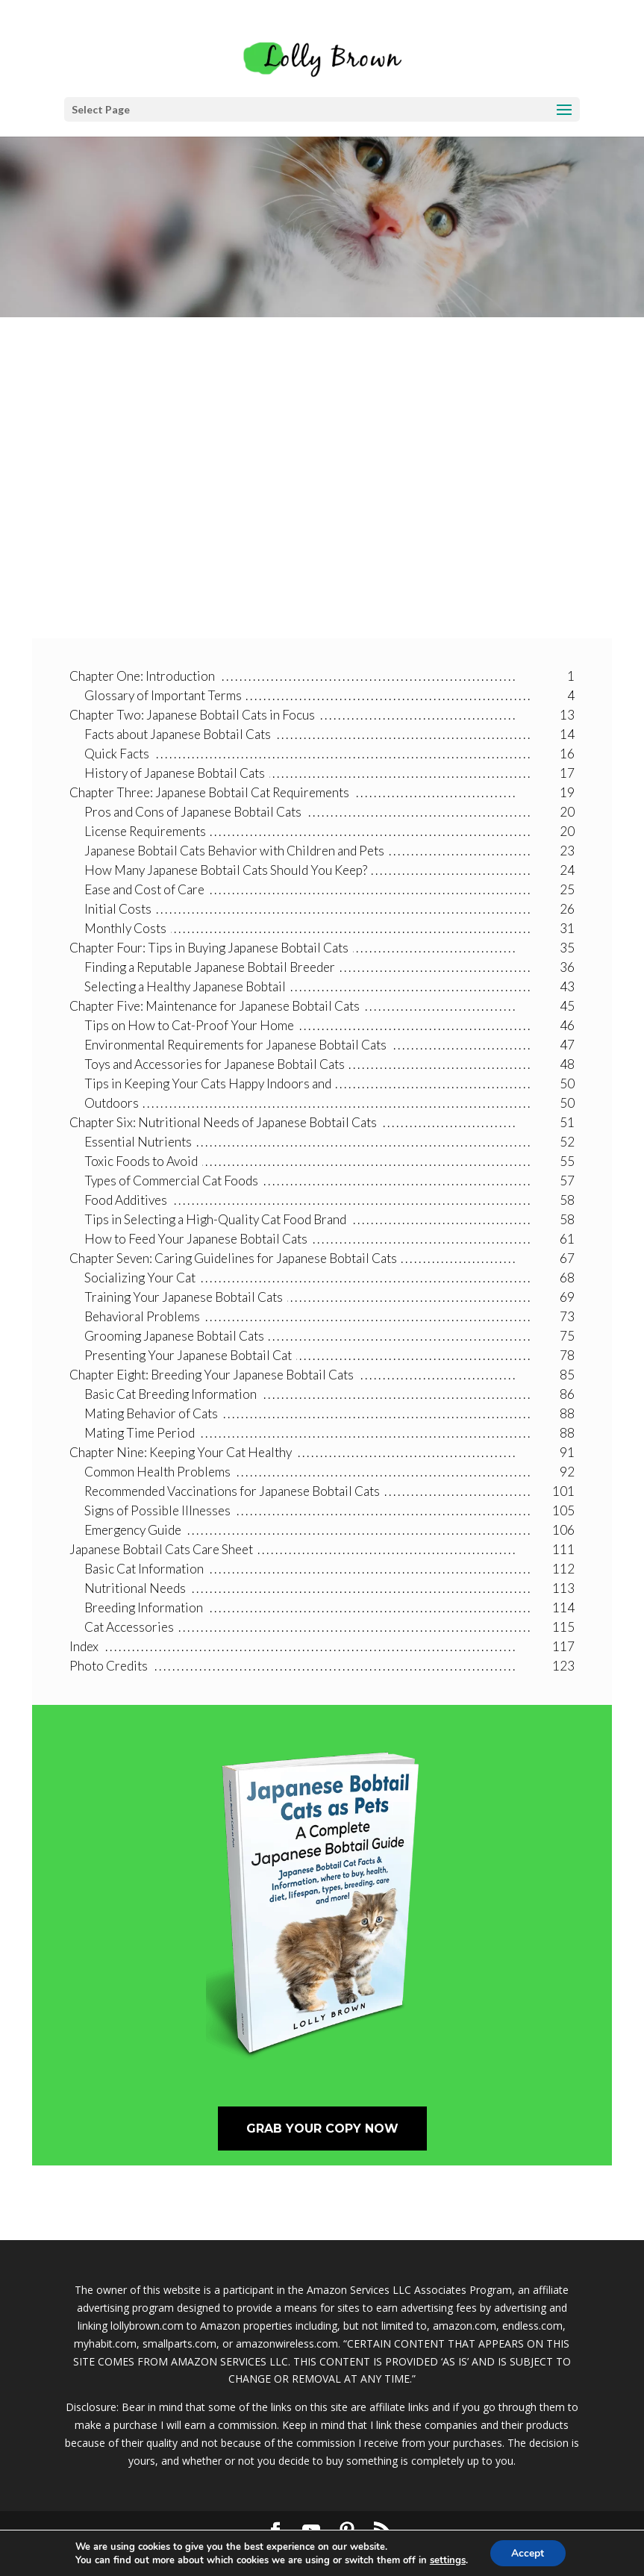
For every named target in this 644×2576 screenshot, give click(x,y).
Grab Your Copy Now (322, 2128)
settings (447, 2559)
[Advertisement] (322, 496)
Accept (527, 2552)
